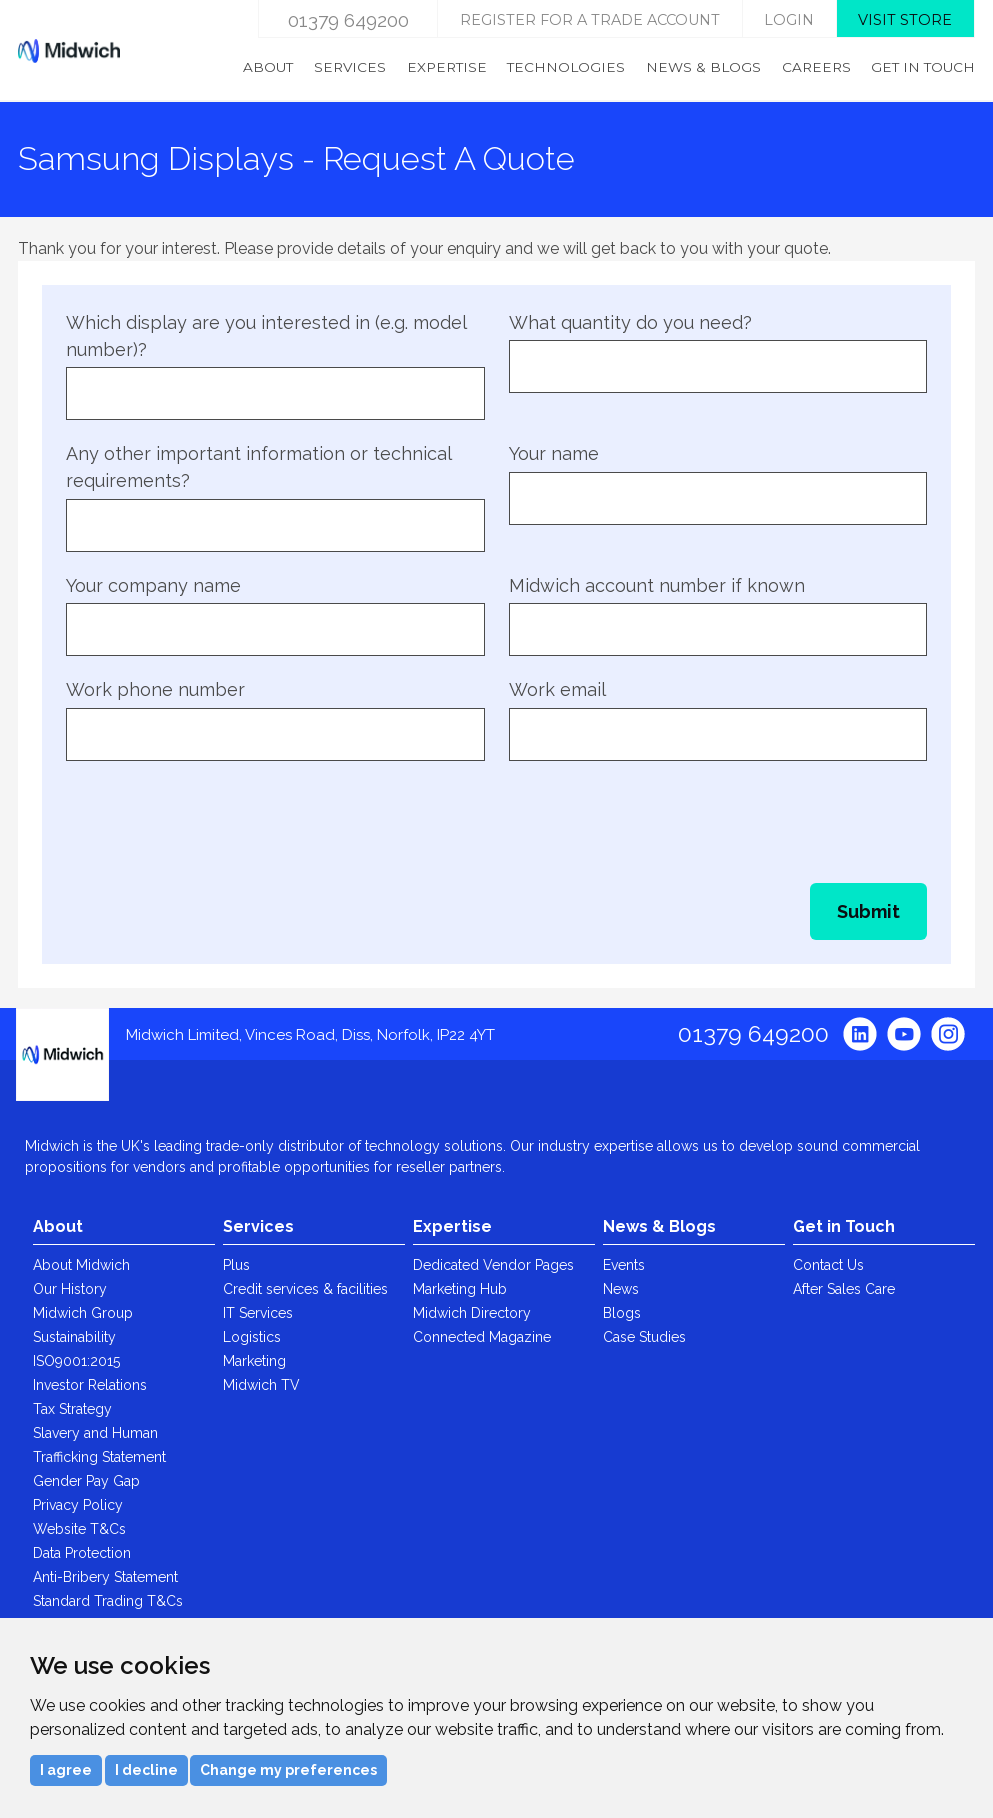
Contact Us (828, 1265)
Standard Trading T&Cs (108, 1601)
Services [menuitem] (350, 67)
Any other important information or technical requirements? (258, 467)
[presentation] (218, 820)
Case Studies (644, 1337)
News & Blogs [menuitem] (703, 67)
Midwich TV (261, 1385)
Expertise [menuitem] (447, 67)
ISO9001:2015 (76, 1361)
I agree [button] (66, 1770)
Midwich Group (83, 1313)
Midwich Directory (472, 1313)
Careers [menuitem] (816, 67)
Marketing (254, 1361)
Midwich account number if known (657, 585)
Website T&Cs (79, 1529)
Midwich (69, 51)
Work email (557, 689)
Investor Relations (90, 1385)
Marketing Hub (460, 1289)
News (621, 1289)
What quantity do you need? (630, 322)
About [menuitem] (268, 67)
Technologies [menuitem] (566, 67)
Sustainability (74, 1337)
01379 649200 (348, 20)
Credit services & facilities (305, 1289)
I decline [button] (146, 1770)
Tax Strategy (72, 1409)
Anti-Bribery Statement (105, 1577)
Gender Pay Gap (86, 1481)
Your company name (153, 585)
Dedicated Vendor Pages (493, 1265)
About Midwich (81, 1265)
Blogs (622, 1313)
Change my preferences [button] (288, 1770)
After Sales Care (844, 1289)
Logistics (252, 1337)
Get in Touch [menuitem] (923, 67)
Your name (554, 453)
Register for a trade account (590, 20)
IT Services (258, 1313)
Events (624, 1265)
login (789, 20)
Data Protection (82, 1553)
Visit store (905, 20)
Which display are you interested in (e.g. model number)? (266, 336)
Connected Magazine (482, 1337)
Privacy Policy (78, 1505)
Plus (236, 1265)
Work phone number (155, 689)
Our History (70, 1289)
